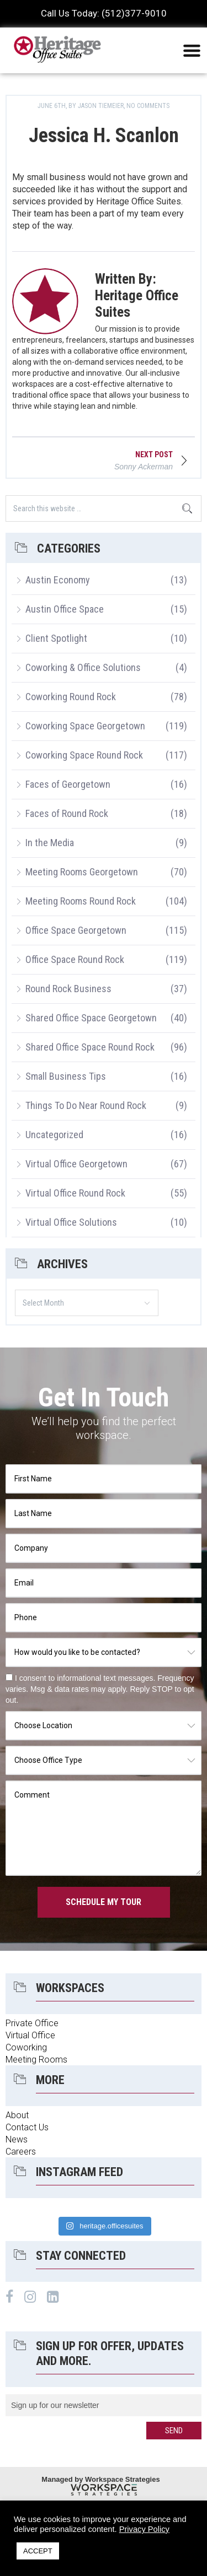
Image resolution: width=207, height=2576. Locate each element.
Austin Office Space (64, 609)
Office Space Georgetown (75, 930)
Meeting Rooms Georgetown (81, 872)
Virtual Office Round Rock (75, 1193)
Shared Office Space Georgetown (91, 1018)
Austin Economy (57, 580)
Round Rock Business (68, 988)
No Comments (147, 106)
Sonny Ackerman (143, 466)
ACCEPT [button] (37, 2551)
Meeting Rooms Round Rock (80, 901)
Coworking (26, 2047)
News (17, 2139)
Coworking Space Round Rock (84, 755)
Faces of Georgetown (67, 784)
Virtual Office (30, 2035)
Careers (21, 2151)
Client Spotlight (56, 638)
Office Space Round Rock (74, 959)
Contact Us (27, 2127)
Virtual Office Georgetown (76, 1164)
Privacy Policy (144, 2529)
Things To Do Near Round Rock (85, 1105)
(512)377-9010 (134, 13)
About (17, 2115)
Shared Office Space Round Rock (90, 1047)
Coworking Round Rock (70, 696)
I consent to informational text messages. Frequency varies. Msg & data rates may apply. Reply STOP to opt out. (100, 1689)
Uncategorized (54, 1134)
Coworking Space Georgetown (85, 726)
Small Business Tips (65, 1076)
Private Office (32, 2023)
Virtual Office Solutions (71, 1222)
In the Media (49, 842)
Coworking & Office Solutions (83, 667)
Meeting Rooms (36, 2059)
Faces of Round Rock (66, 813)
